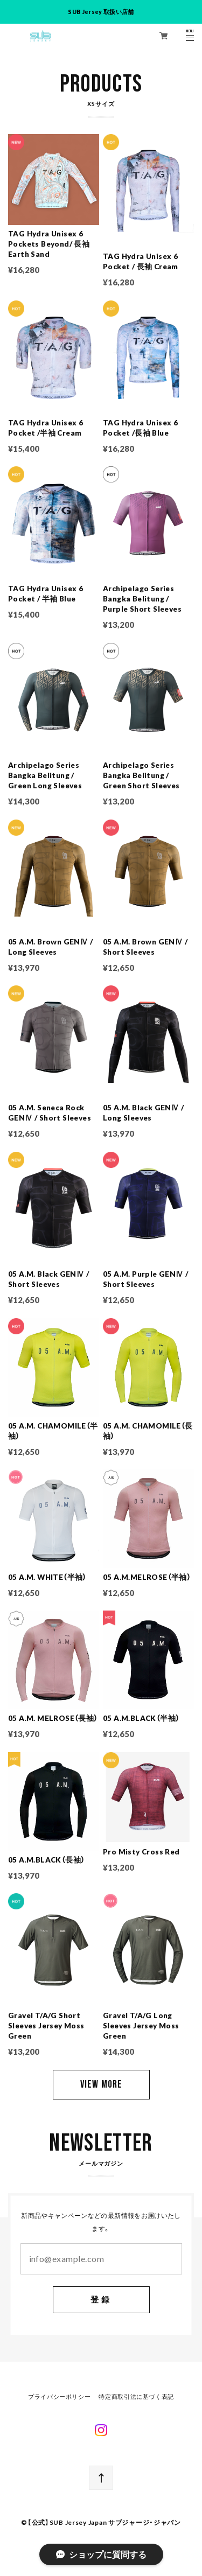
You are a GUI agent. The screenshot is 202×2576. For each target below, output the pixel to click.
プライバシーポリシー (59, 2397)
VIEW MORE (101, 2083)
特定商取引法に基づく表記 (136, 2397)
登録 (101, 2300)
